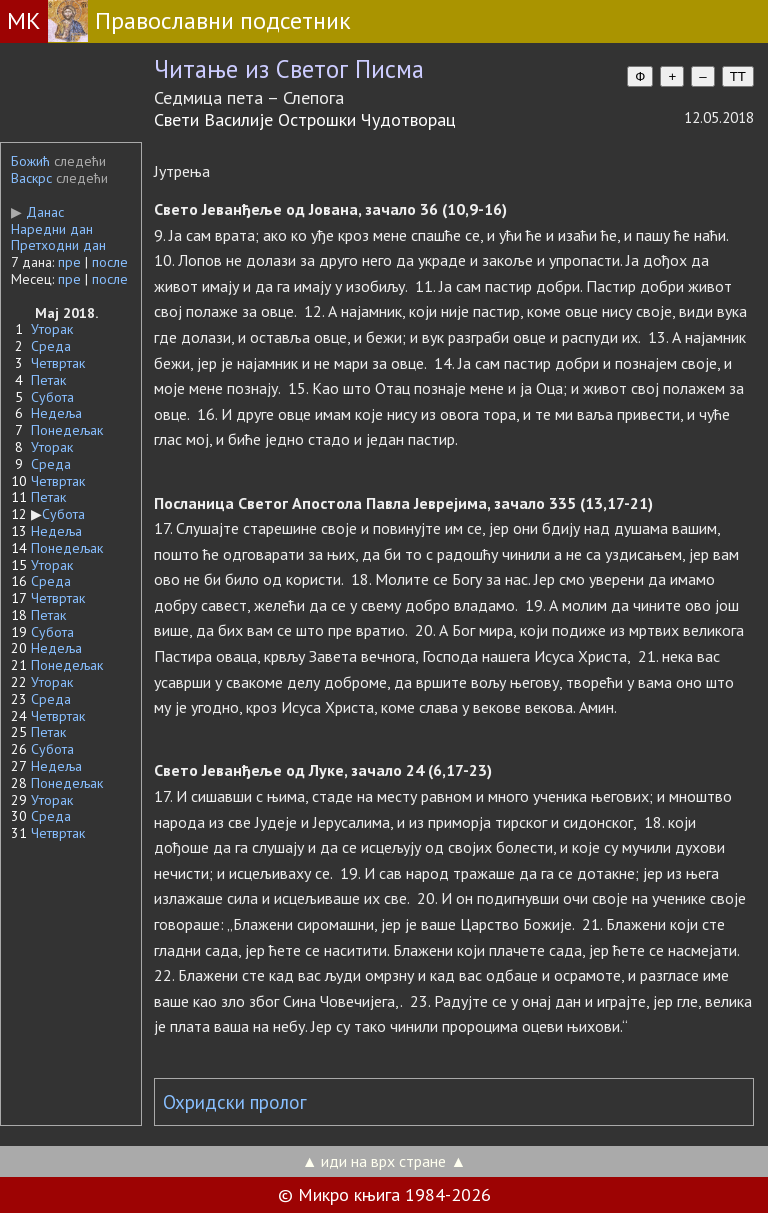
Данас (37, 212)
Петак (48, 380)
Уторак (52, 329)
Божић (30, 161)
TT (738, 76)
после (110, 262)
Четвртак (58, 363)
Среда (51, 346)
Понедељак (67, 430)
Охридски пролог (235, 1102)
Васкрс (31, 178)
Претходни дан (58, 245)
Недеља (56, 413)
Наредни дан (52, 229)
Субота (52, 397)
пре (69, 262)
